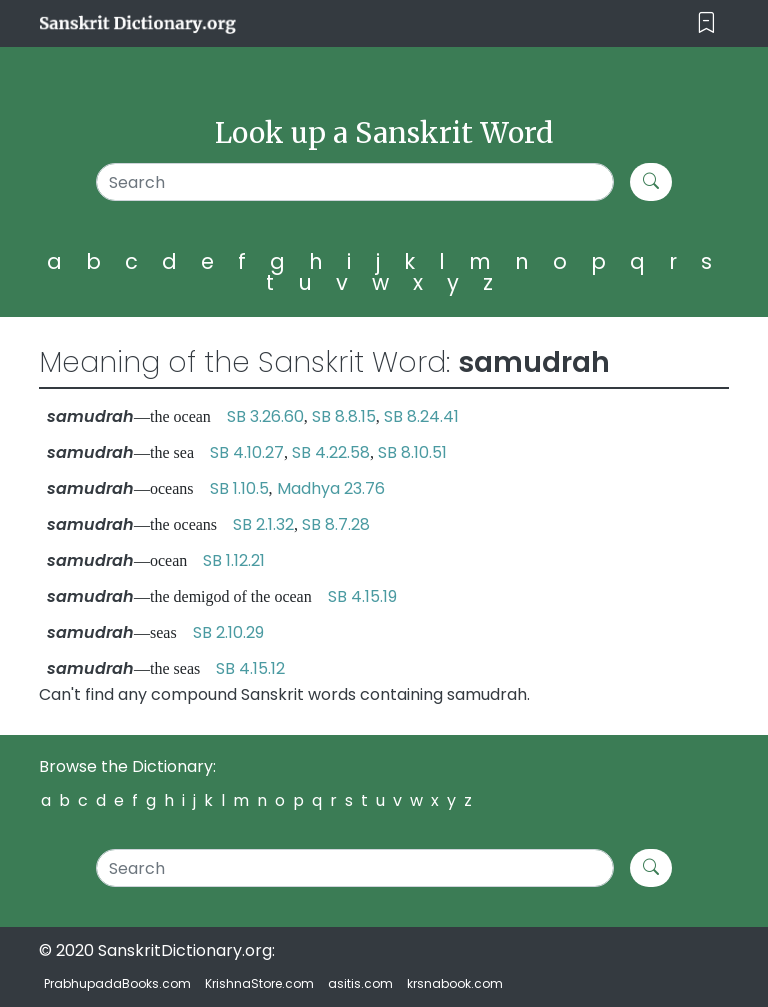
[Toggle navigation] (706, 23)
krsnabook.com (455, 983)
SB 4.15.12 (250, 668)
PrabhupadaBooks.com (117, 983)
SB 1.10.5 (239, 488)
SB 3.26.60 (265, 416)
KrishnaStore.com (259, 983)
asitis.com (360, 983)
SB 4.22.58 (331, 452)
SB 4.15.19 (362, 596)
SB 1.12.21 (234, 560)
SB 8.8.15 (344, 416)
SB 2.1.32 (263, 524)
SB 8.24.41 (421, 416)
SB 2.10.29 (228, 632)
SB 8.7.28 (336, 524)
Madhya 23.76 (331, 488)
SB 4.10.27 (247, 452)
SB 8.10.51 (412, 452)
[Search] (355, 182)
